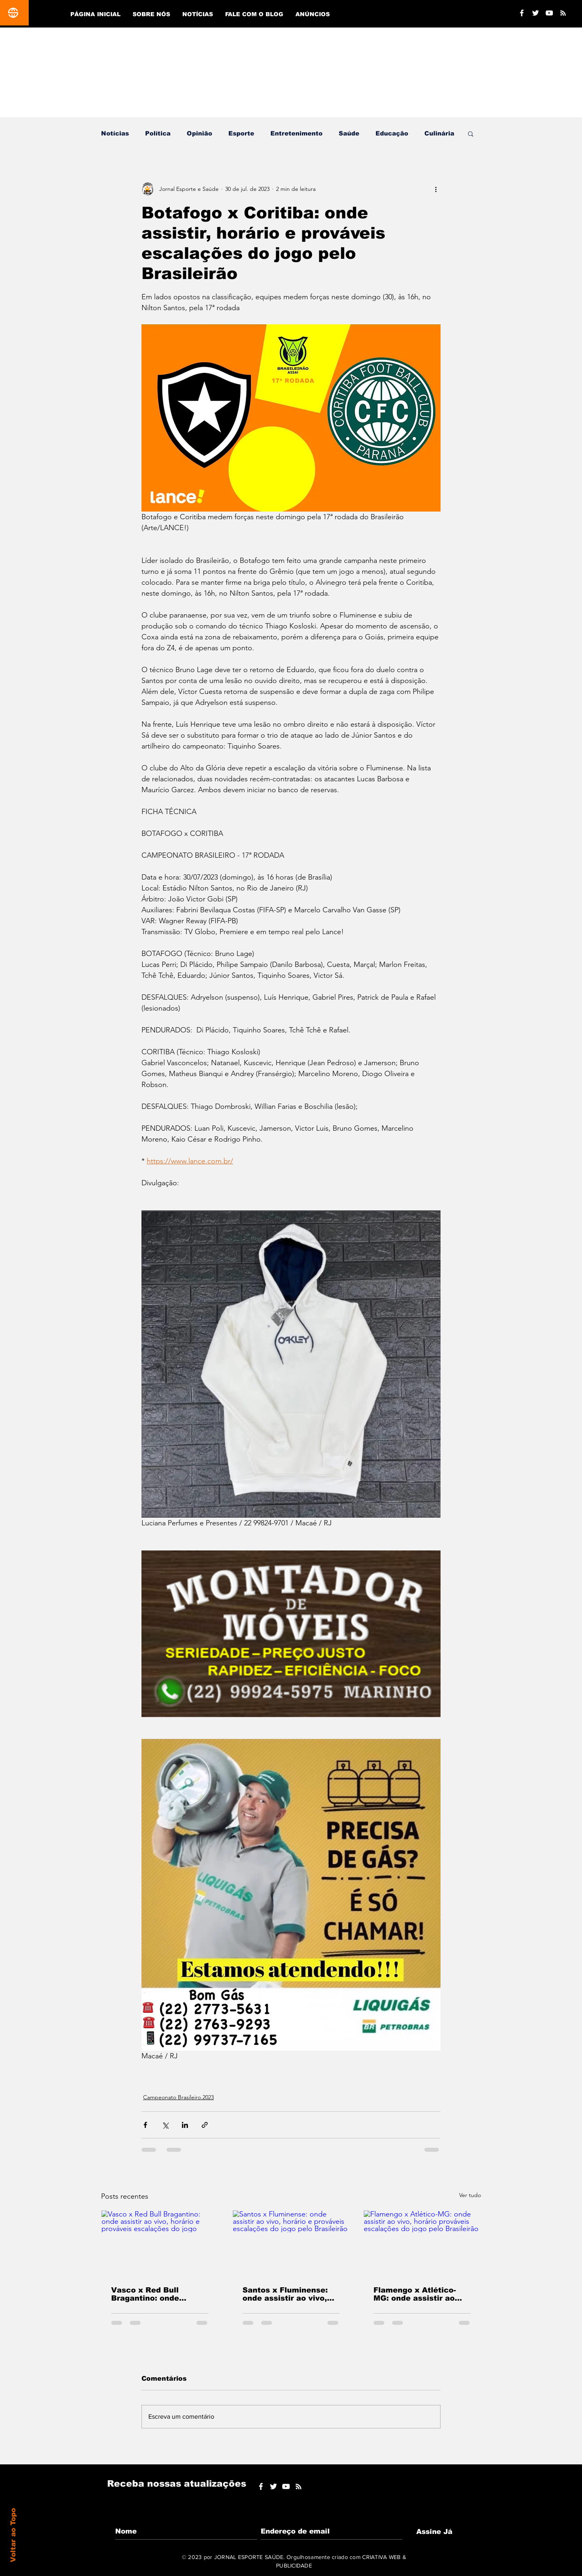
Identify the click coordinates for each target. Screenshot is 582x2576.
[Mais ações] (436, 189)
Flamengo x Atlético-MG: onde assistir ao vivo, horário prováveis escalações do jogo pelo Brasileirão (421, 2294)
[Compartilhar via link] (205, 2125)
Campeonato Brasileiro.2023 (178, 2097)
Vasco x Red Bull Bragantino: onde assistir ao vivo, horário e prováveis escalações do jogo (158, 2294)
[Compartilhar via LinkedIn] (185, 2125)
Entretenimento (296, 133)
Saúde (349, 133)
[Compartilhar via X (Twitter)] (165, 2125)
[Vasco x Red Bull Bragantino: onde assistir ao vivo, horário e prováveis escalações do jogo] (159, 2243)
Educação (391, 133)
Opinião (199, 133)
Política (158, 133)
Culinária (439, 133)
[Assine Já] (434, 2532)
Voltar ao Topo (13, 2535)
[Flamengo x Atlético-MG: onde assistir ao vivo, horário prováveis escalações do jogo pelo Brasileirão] (422, 2243)
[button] (470, 133)
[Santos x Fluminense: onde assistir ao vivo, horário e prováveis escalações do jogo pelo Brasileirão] (291, 2243)
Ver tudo (470, 2195)
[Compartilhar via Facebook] (145, 2125)
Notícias (115, 133)
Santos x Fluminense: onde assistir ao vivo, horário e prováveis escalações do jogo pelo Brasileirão (290, 2294)
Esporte (241, 133)
